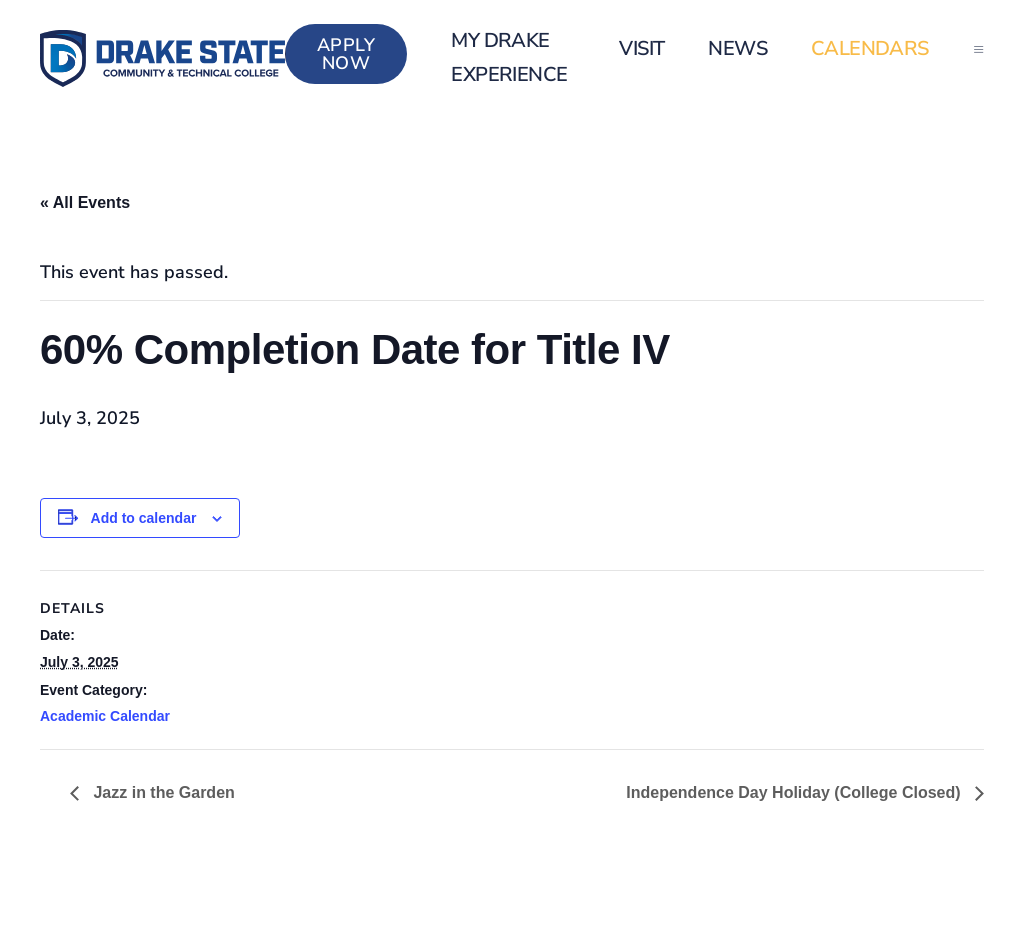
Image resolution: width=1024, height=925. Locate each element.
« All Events (85, 202)
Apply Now (346, 54)
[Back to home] (162, 58)
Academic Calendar (105, 716)
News (737, 48)
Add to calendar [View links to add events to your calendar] (144, 518)
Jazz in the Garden (162, 792)
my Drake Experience (509, 57)
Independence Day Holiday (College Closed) (795, 792)
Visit (641, 48)
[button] (978, 49)
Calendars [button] (870, 48)
